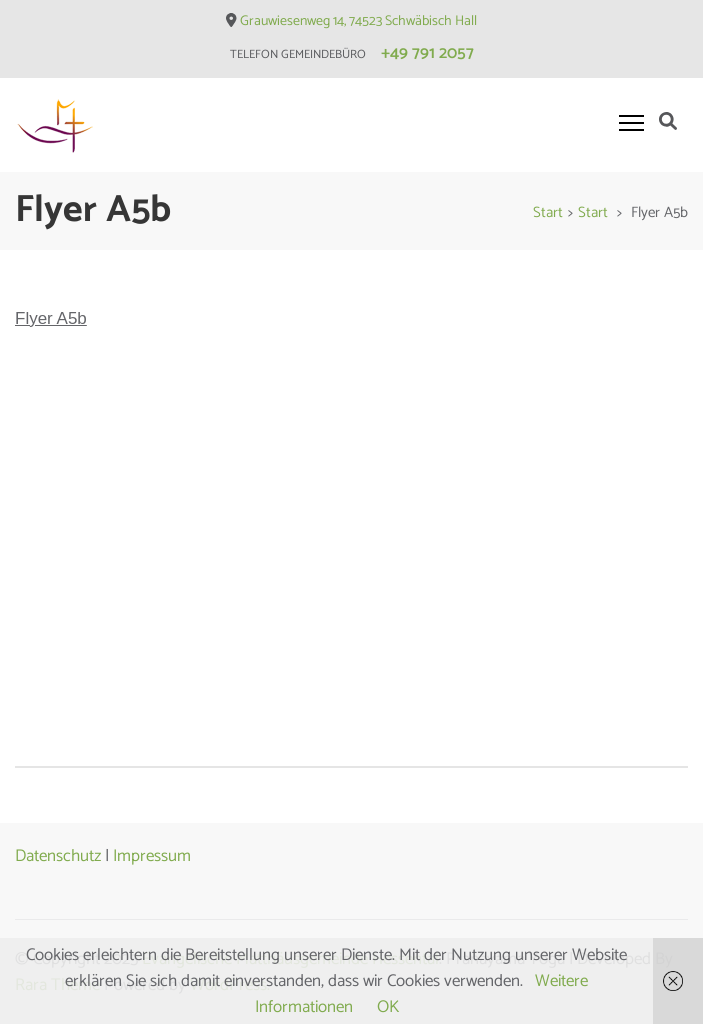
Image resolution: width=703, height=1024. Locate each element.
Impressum (152, 856)
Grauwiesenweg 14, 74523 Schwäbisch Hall (358, 21)
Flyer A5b (51, 318)
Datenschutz (58, 856)
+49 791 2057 (427, 53)
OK (388, 1007)
